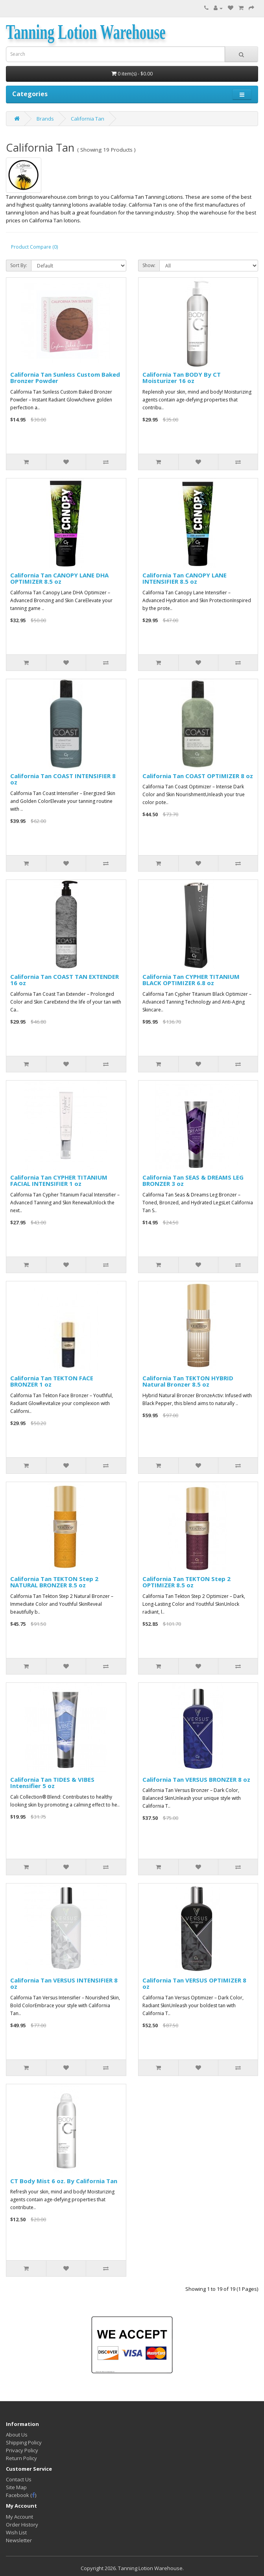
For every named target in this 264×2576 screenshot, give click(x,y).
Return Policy (21, 2458)
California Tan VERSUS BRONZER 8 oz (196, 1779)
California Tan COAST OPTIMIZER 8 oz (197, 776)
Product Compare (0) (34, 247)
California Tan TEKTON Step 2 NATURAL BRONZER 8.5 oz (54, 1582)
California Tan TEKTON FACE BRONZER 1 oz (51, 1381)
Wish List (16, 2532)
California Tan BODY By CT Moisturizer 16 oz (181, 377)
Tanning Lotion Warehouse (86, 32)
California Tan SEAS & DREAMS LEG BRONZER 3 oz (193, 1180)
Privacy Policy (22, 2450)
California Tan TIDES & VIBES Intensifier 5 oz (52, 1782)
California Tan (87, 118)
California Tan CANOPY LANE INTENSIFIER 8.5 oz (184, 578)
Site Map (16, 2487)
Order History (22, 2524)
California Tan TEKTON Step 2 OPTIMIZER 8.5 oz (186, 1582)
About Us (17, 2434)
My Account (19, 2516)
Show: (148, 265)
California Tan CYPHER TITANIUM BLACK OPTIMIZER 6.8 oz (191, 980)
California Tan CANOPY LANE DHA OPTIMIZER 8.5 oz (59, 578)
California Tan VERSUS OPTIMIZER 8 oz (194, 1983)
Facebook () (21, 2495)
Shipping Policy (24, 2442)
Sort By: (18, 265)
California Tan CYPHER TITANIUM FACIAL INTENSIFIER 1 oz (58, 1180)
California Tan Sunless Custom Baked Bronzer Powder (65, 377)
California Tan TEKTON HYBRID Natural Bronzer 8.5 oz (187, 1381)
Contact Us (18, 2479)
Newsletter (19, 2540)
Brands (45, 118)
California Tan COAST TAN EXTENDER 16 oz (64, 980)
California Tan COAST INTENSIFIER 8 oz (63, 779)
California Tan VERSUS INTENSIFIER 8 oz (64, 1983)
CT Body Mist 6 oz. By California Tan (63, 2181)
